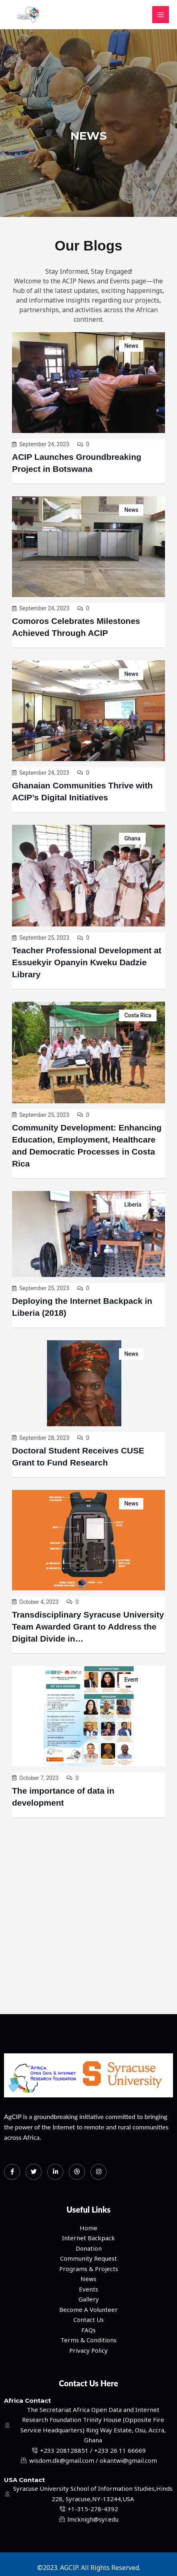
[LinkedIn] (55, 2172)
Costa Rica (137, 1015)
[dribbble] (77, 2172)
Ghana (132, 838)
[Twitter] (34, 2172)
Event (131, 1679)
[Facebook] (12, 2172)
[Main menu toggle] (160, 14)
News (131, 346)
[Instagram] (99, 2172)
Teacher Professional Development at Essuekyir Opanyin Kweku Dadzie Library (86, 962)
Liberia (132, 1204)
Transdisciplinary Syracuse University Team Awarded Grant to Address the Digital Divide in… (88, 1626)
